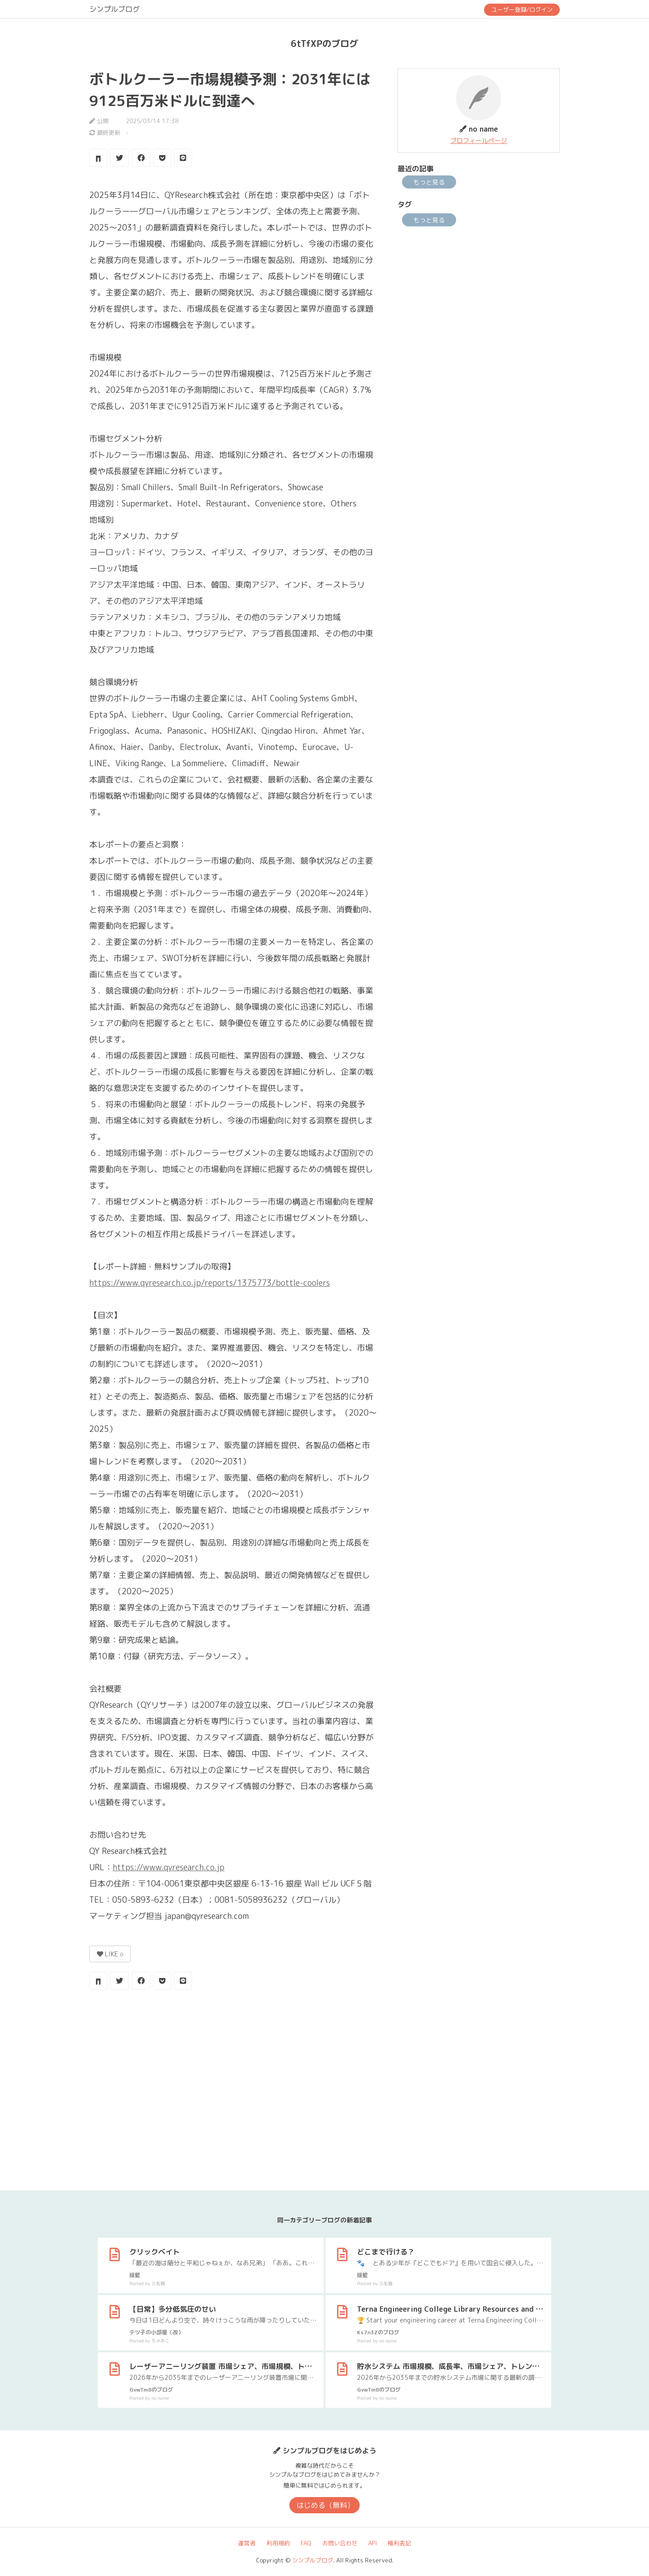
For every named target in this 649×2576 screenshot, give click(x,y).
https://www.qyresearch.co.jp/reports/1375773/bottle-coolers (209, 1282)
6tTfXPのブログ (324, 43)
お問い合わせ (339, 2543)
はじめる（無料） (325, 2505)
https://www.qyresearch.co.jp (168, 1867)
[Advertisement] (233, 2069)
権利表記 (399, 2543)
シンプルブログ (114, 9)
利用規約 (278, 2543)
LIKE (110, 1954)
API (372, 2543)
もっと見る (429, 182)
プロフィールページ (478, 140)
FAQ (306, 2543)
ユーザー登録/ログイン (522, 9)
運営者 (247, 2543)
